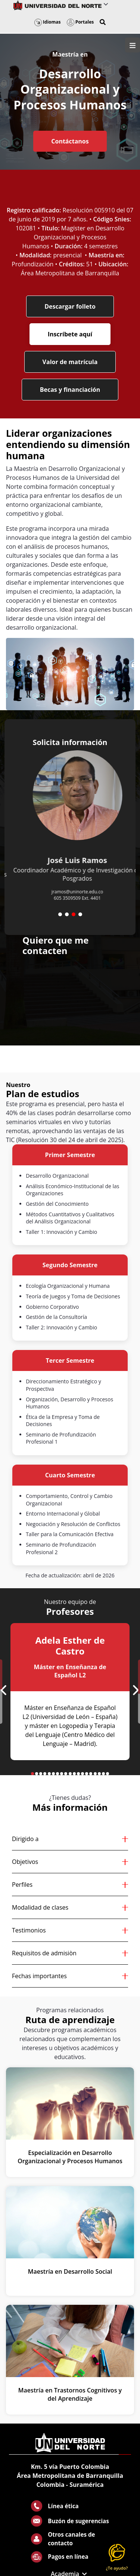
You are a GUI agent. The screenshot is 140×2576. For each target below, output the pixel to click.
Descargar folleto (70, 306)
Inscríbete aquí (70, 334)
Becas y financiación (70, 389)
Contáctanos (69, 141)
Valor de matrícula (70, 362)
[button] (103, 22)
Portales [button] (80, 22)
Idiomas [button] (47, 22)
